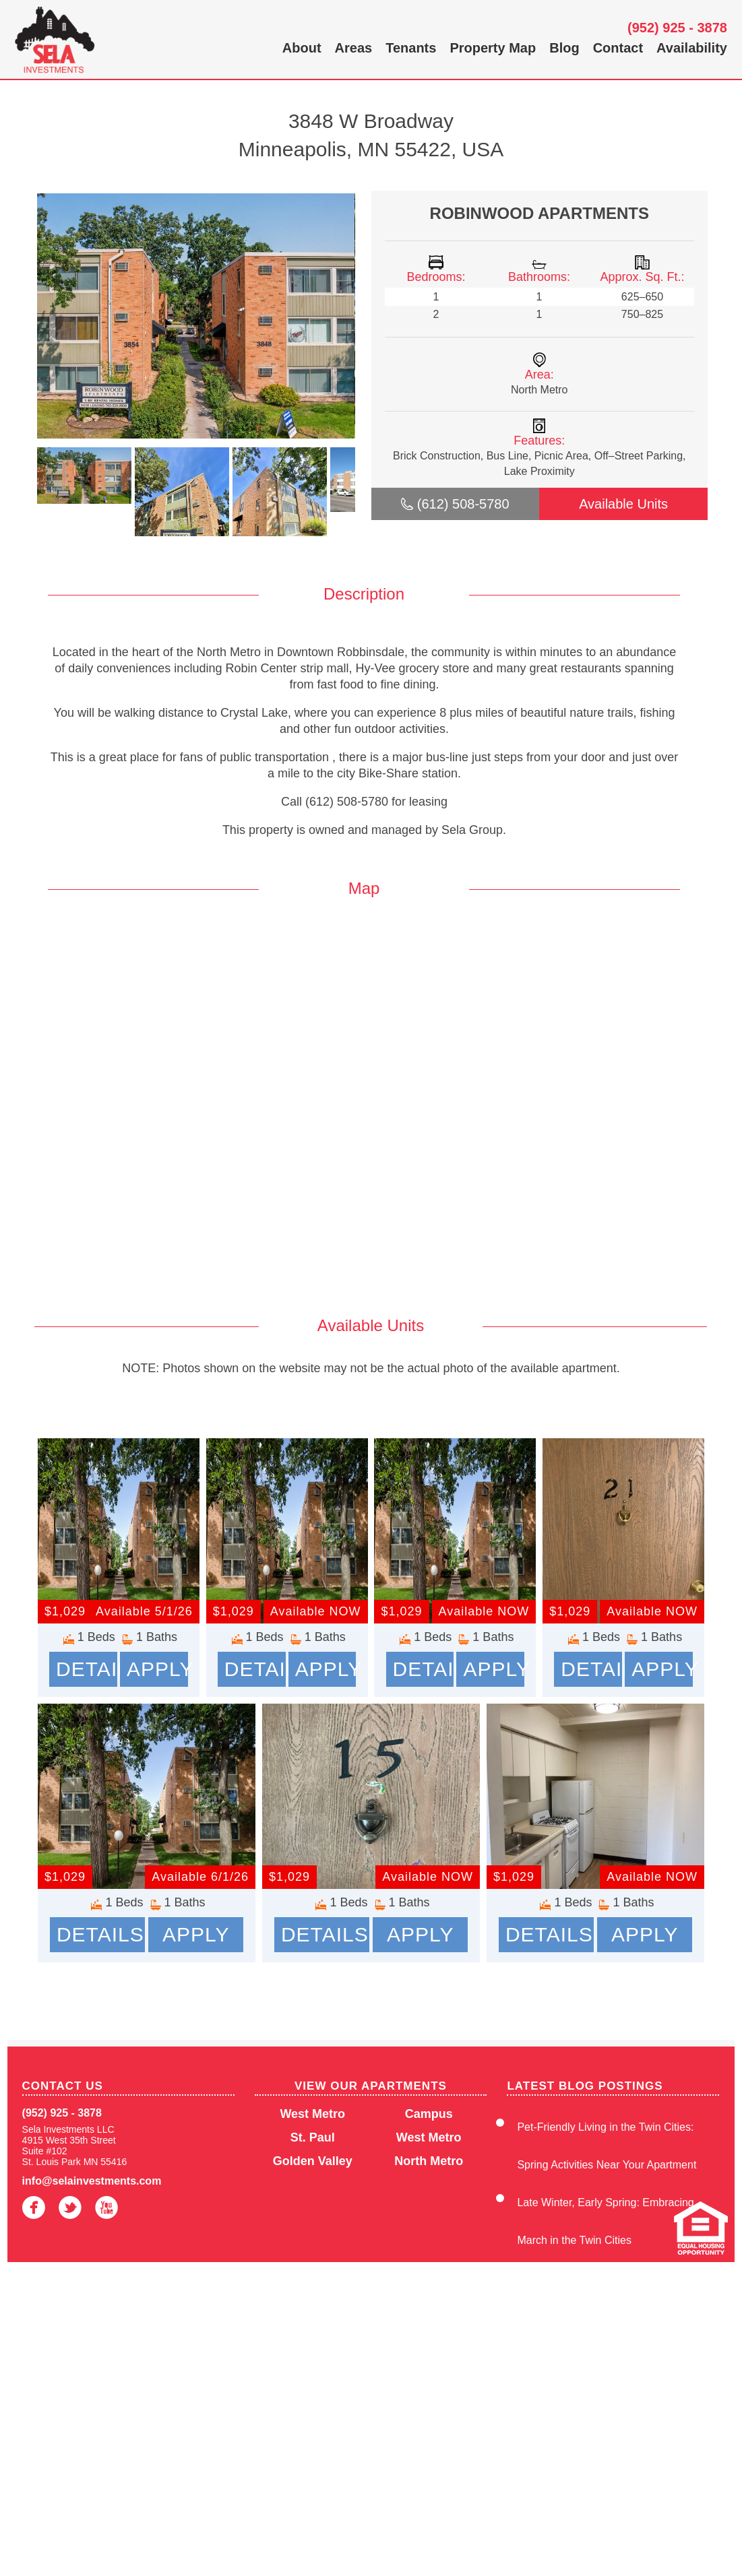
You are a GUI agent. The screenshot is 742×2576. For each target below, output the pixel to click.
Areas (354, 47)
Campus (429, 2114)
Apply (157, 1669)
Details (86, 1669)
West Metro (312, 2114)
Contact (618, 47)
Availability (691, 47)
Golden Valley (312, 2161)
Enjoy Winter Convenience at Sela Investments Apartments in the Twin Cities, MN (607, 2391)
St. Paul (312, 2137)
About (301, 47)
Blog (564, 47)
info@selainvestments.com (92, 2181)
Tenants (410, 47)
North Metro (428, 2161)
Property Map (493, 47)
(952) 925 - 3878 (677, 27)
